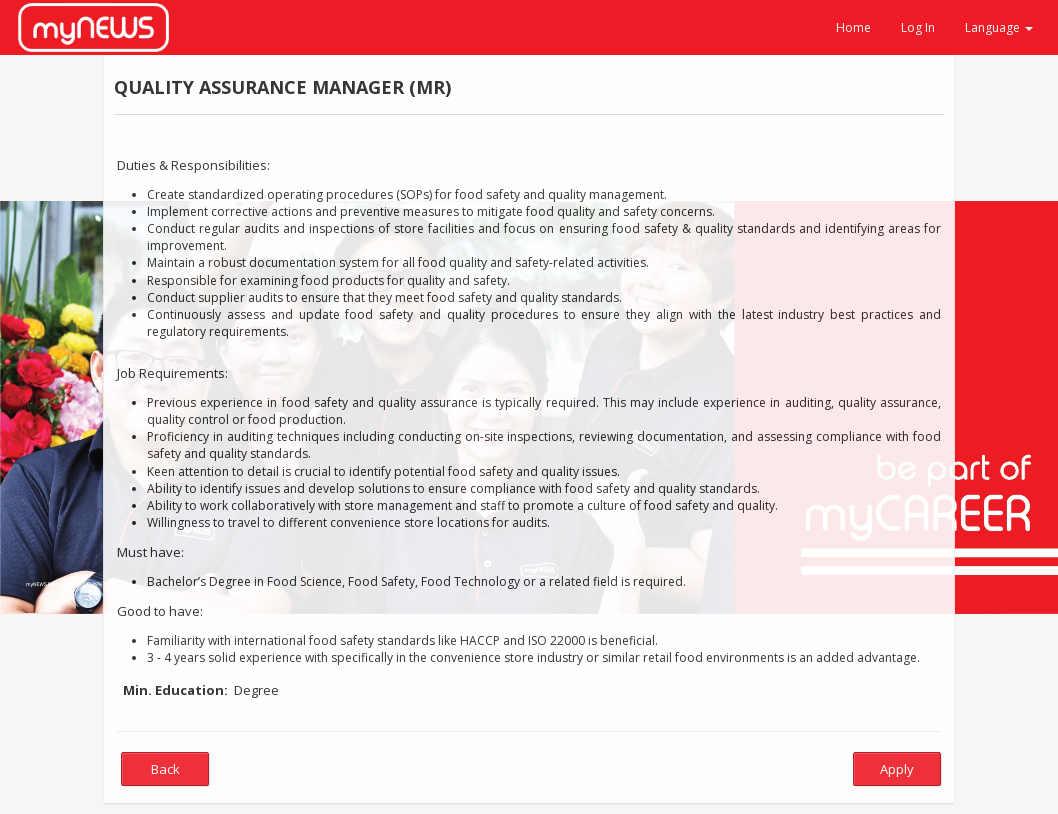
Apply (897, 769)
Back (165, 769)
